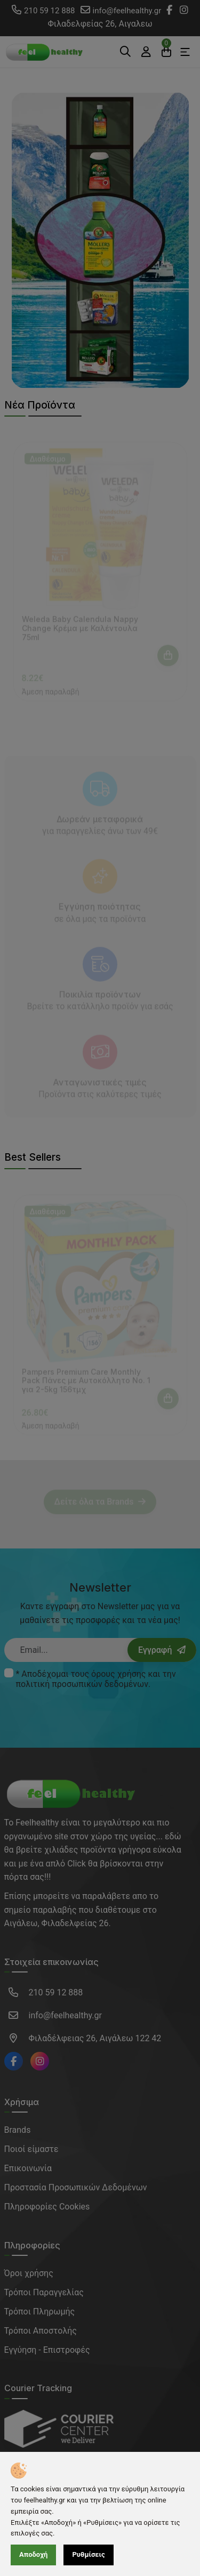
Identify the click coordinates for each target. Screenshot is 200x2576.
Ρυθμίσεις (88, 2554)
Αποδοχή (33, 2554)
